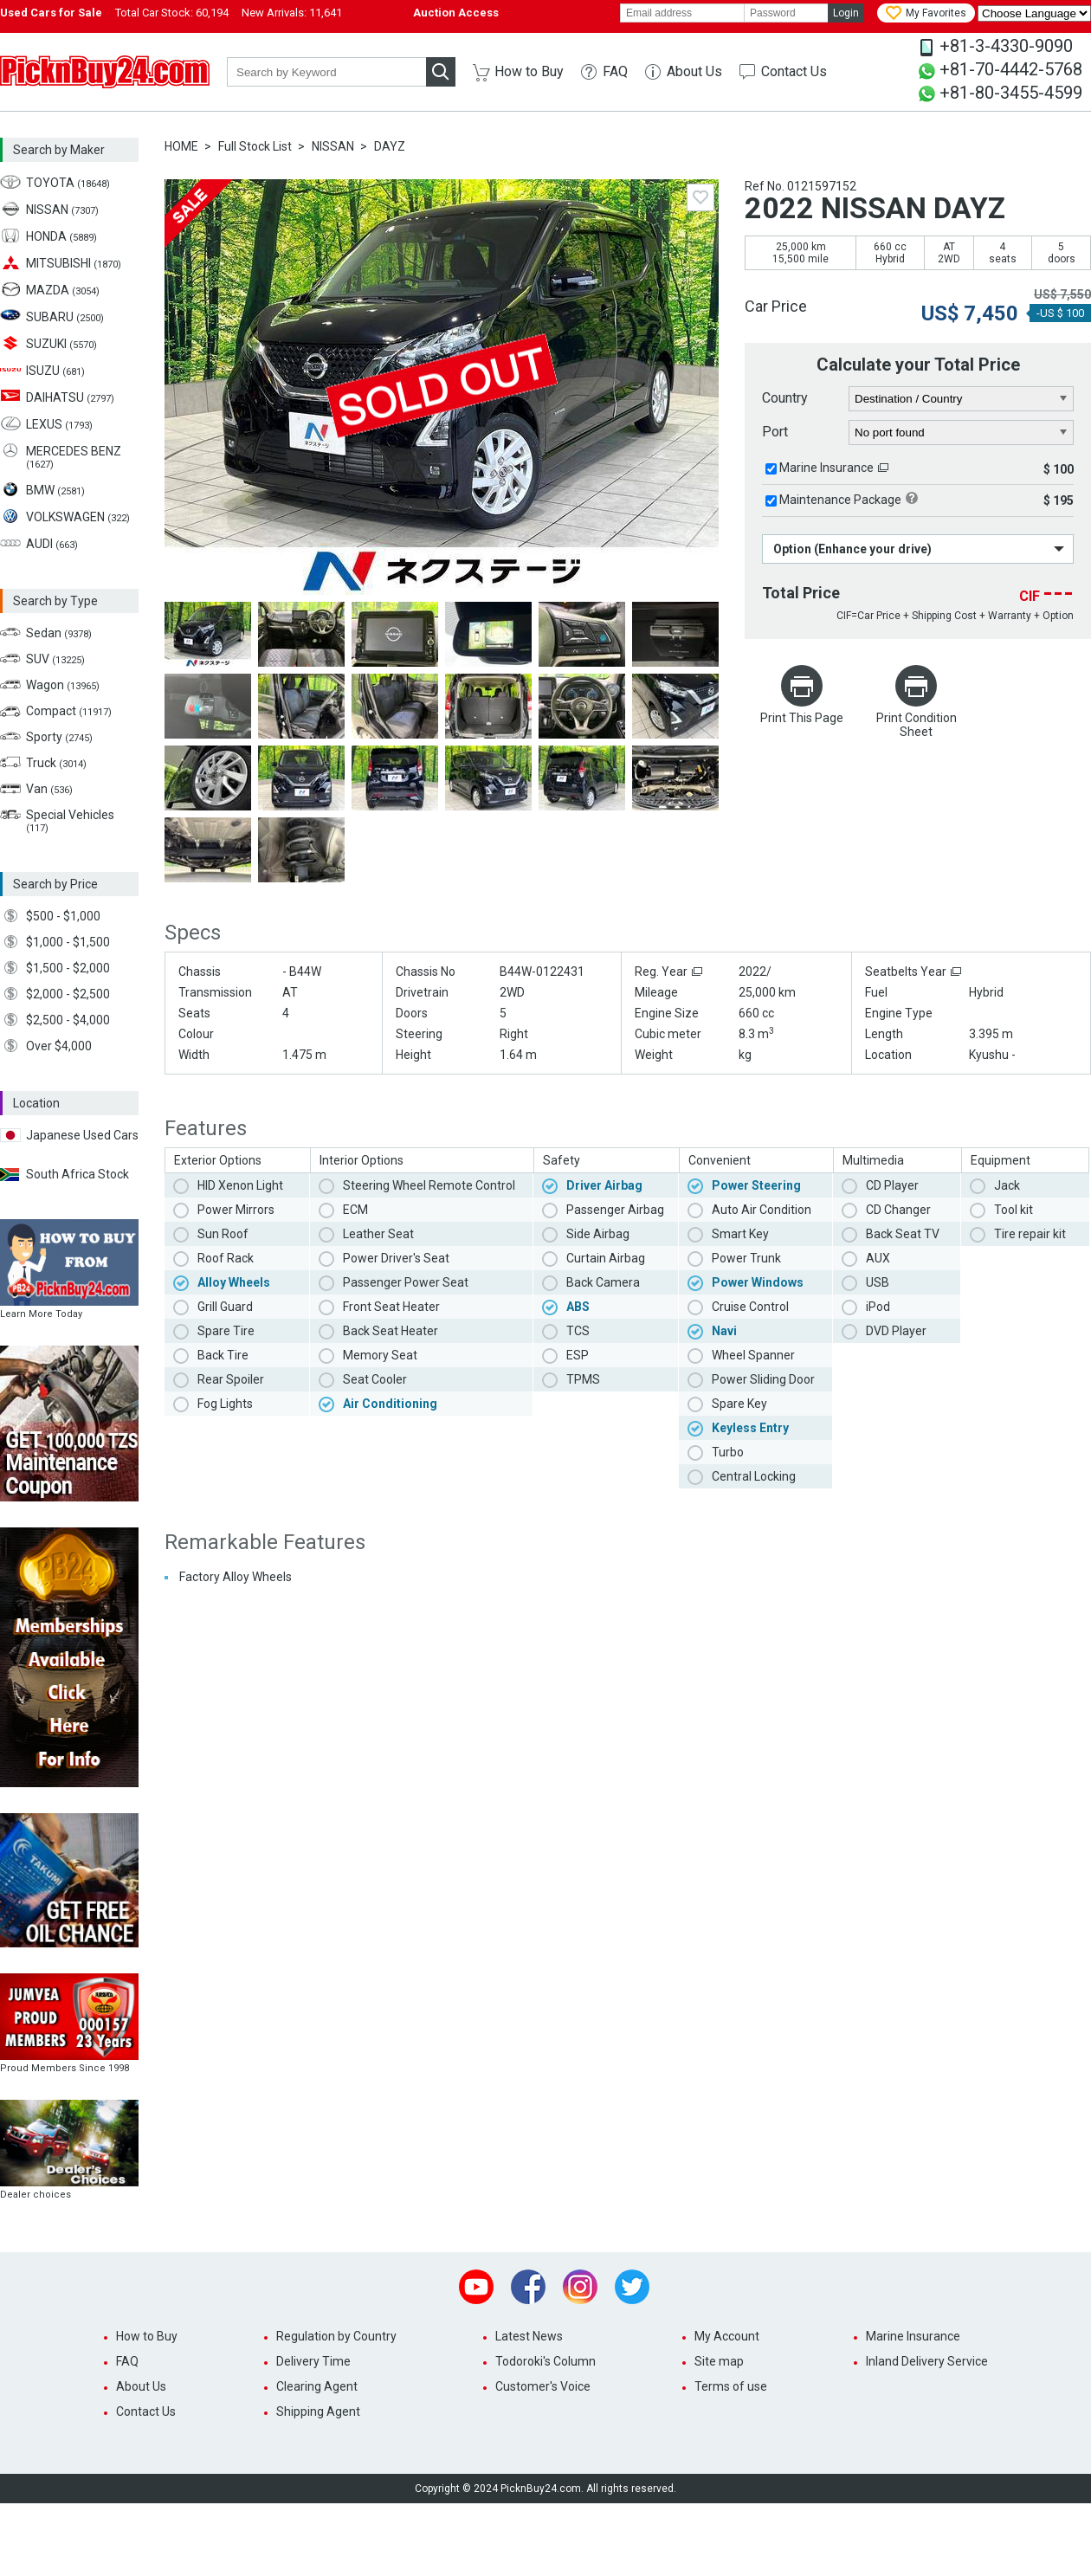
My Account (726, 2336)
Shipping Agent (318, 2411)
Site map (719, 2361)
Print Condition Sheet (916, 725)
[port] (961, 433)
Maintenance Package (840, 500)
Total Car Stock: (172, 12)
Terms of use (730, 2386)
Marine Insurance (826, 468)
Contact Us (794, 71)
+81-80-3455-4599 (1010, 92)
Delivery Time (313, 2361)
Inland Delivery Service (927, 2361)
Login (846, 13)
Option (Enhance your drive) (852, 549)
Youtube (476, 2286)
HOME (181, 146)
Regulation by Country (336, 2336)
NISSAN (333, 146)
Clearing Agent (317, 2386)
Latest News (529, 2336)
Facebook (528, 2286)
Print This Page (801, 718)
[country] (961, 399)
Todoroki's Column (545, 2361)
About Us (694, 71)
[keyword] (326, 72)
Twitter (632, 2286)
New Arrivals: (292, 12)
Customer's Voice (543, 2386)
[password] (786, 13)
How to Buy (529, 71)
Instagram (580, 2286)
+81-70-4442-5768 (1010, 69)
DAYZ (389, 146)
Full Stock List (255, 146)
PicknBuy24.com (105, 71)
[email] (682, 13)
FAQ (615, 71)
